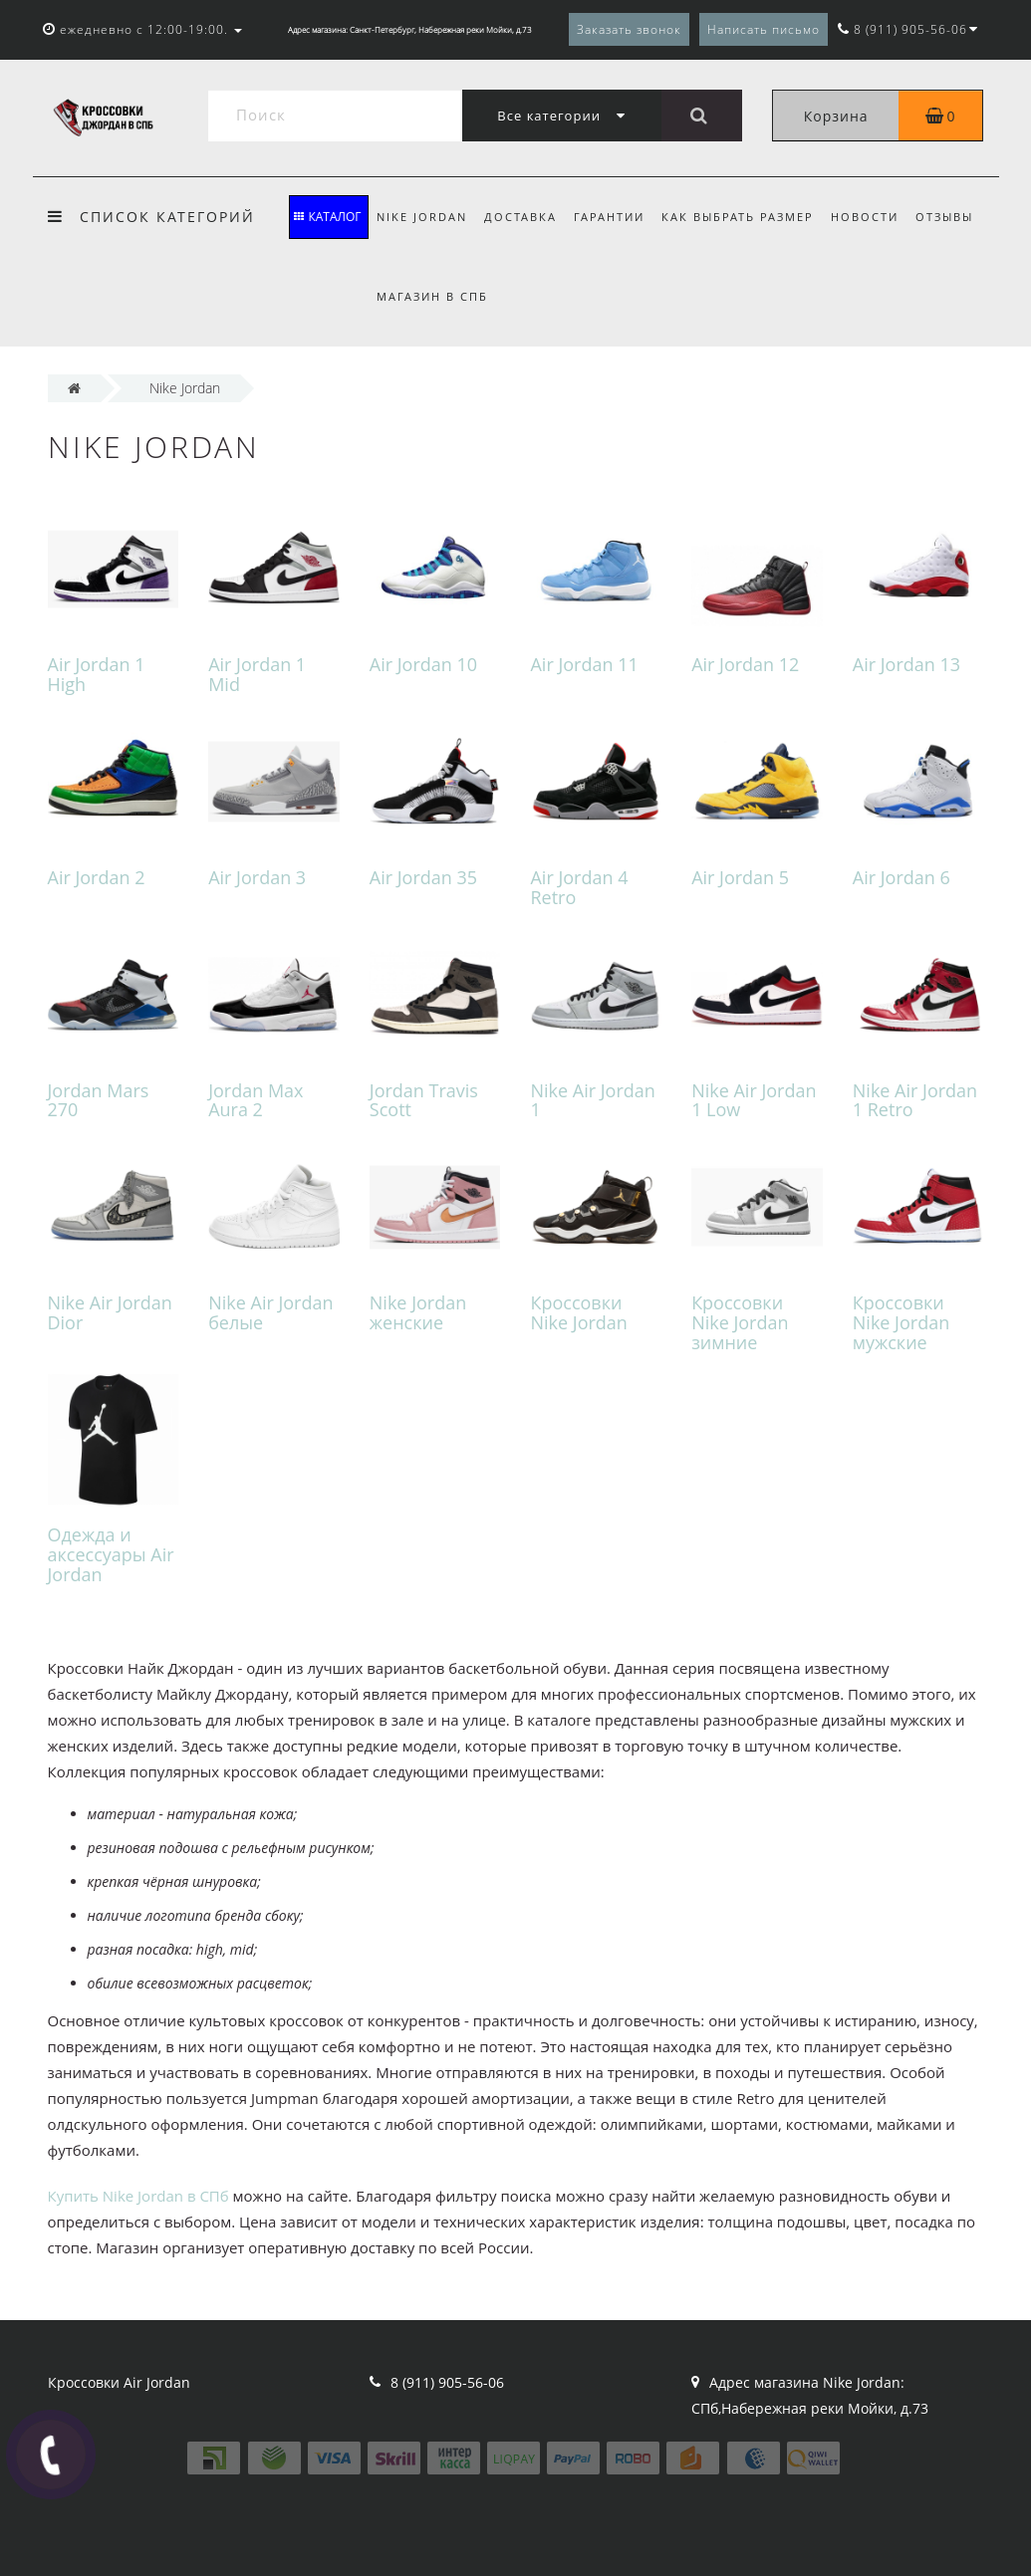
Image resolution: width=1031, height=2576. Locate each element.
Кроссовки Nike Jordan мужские (901, 1322)
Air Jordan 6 (901, 877)
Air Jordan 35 (423, 877)
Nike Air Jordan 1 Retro (915, 1100)
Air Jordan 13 (906, 664)
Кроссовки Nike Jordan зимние (739, 1322)
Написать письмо (763, 29)
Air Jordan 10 (423, 664)
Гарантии (609, 216)
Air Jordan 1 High (96, 674)
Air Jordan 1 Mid (257, 674)
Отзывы (944, 216)
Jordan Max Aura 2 (255, 1100)
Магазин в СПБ (432, 296)
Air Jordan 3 (257, 877)
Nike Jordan (422, 216)
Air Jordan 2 (96, 877)
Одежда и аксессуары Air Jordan (111, 1554)
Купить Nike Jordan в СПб (138, 2196)
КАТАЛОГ (327, 216)
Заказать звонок (629, 29)
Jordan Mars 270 (98, 1100)
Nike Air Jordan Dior (110, 1312)
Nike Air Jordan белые (270, 1312)
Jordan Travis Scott (424, 1100)
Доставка (520, 216)
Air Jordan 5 (740, 877)
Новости (865, 216)
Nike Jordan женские (418, 1312)
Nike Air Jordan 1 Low (753, 1100)
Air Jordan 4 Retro (579, 887)
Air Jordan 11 (584, 664)
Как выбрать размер (737, 216)
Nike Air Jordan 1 (592, 1100)
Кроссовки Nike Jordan (578, 1312)
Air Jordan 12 (745, 664)
